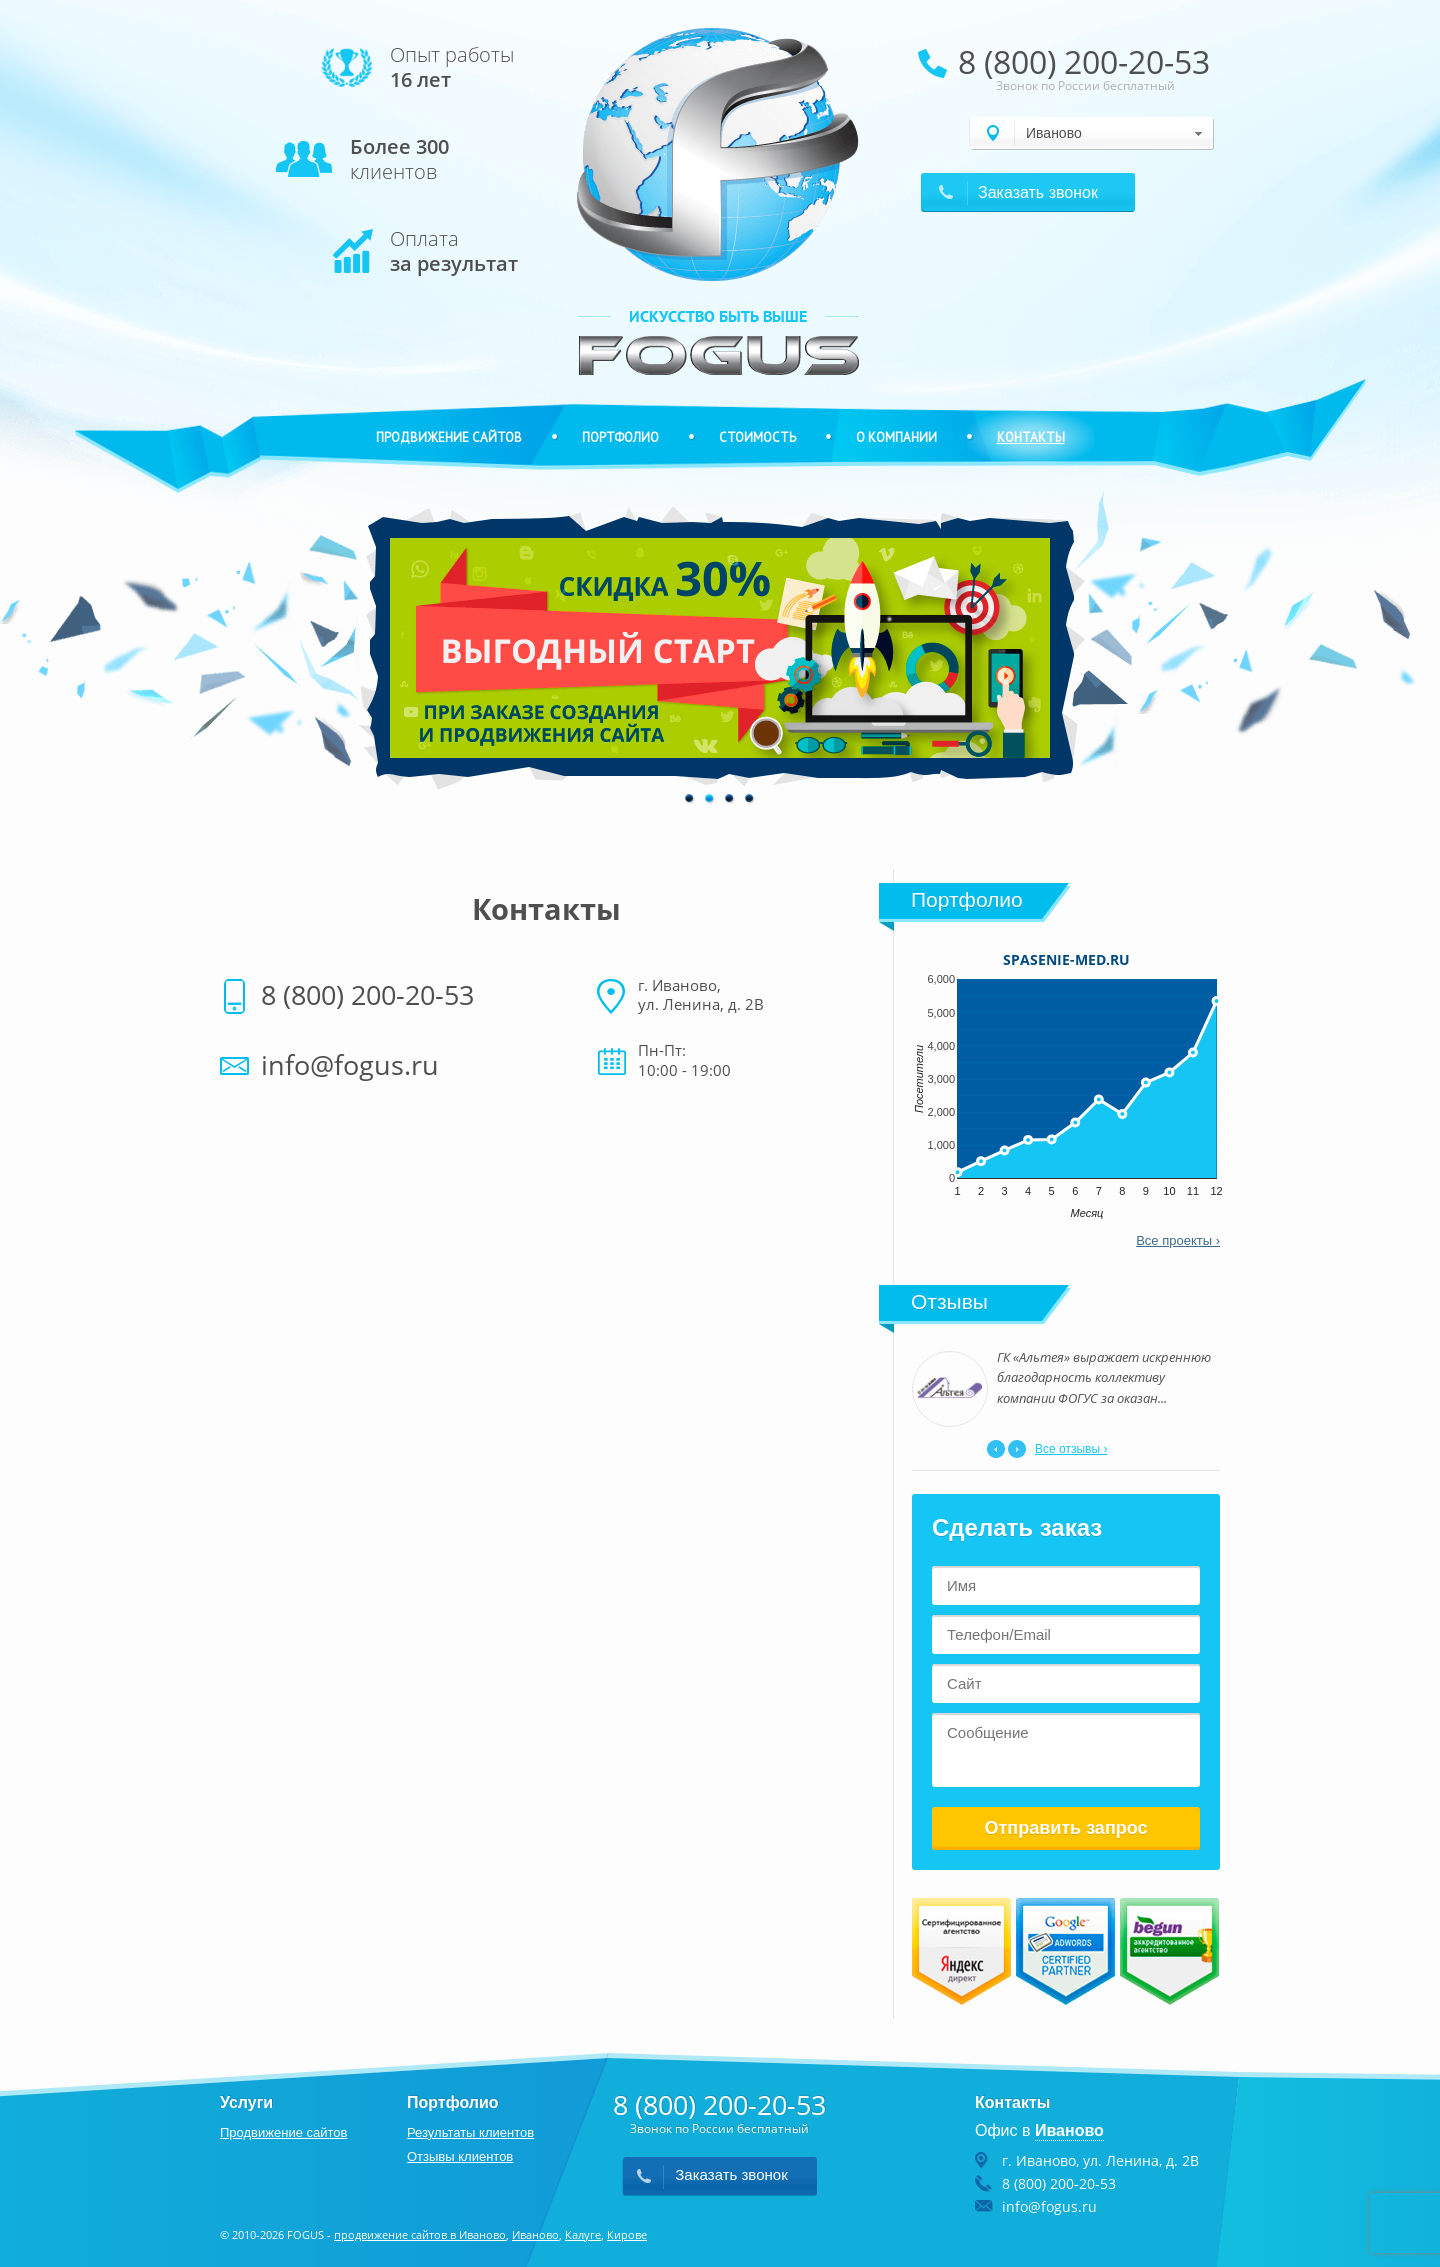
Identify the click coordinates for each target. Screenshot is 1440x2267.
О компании (896, 437)
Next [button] (1017, 1449)
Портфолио (620, 437)
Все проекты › (1178, 1240)
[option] (720, 648)
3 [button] (730, 799)
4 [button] (750, 799)
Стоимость (757, 437)
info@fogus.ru (350, 1064)
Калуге (583, 2234)
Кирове (627, 2234)
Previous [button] (996, 1449)
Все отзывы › (1071, 1449)
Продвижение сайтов (449, 437)
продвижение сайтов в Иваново (420, 2234)
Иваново (535, 2234)
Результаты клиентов (470, 2132)
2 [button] (710, 799)
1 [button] (690, 799)
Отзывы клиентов (460, 2156)
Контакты (1031, 437)
